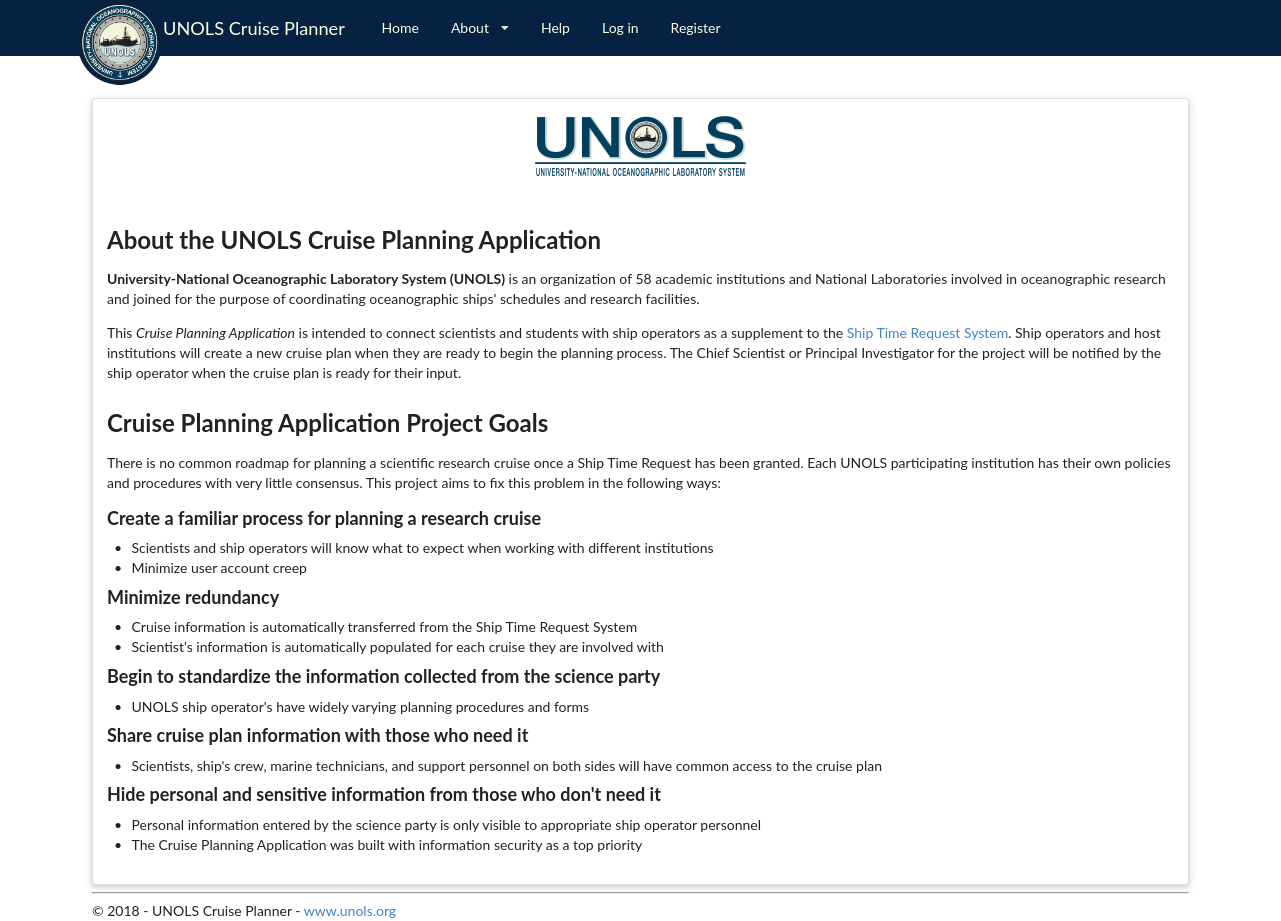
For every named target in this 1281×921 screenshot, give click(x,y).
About (480, 27)
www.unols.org (350, 910)
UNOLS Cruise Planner (254, 28)
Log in (620, 27)
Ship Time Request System (927, 332)
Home (400, 27)
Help (555, 27)
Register (696, 27)
